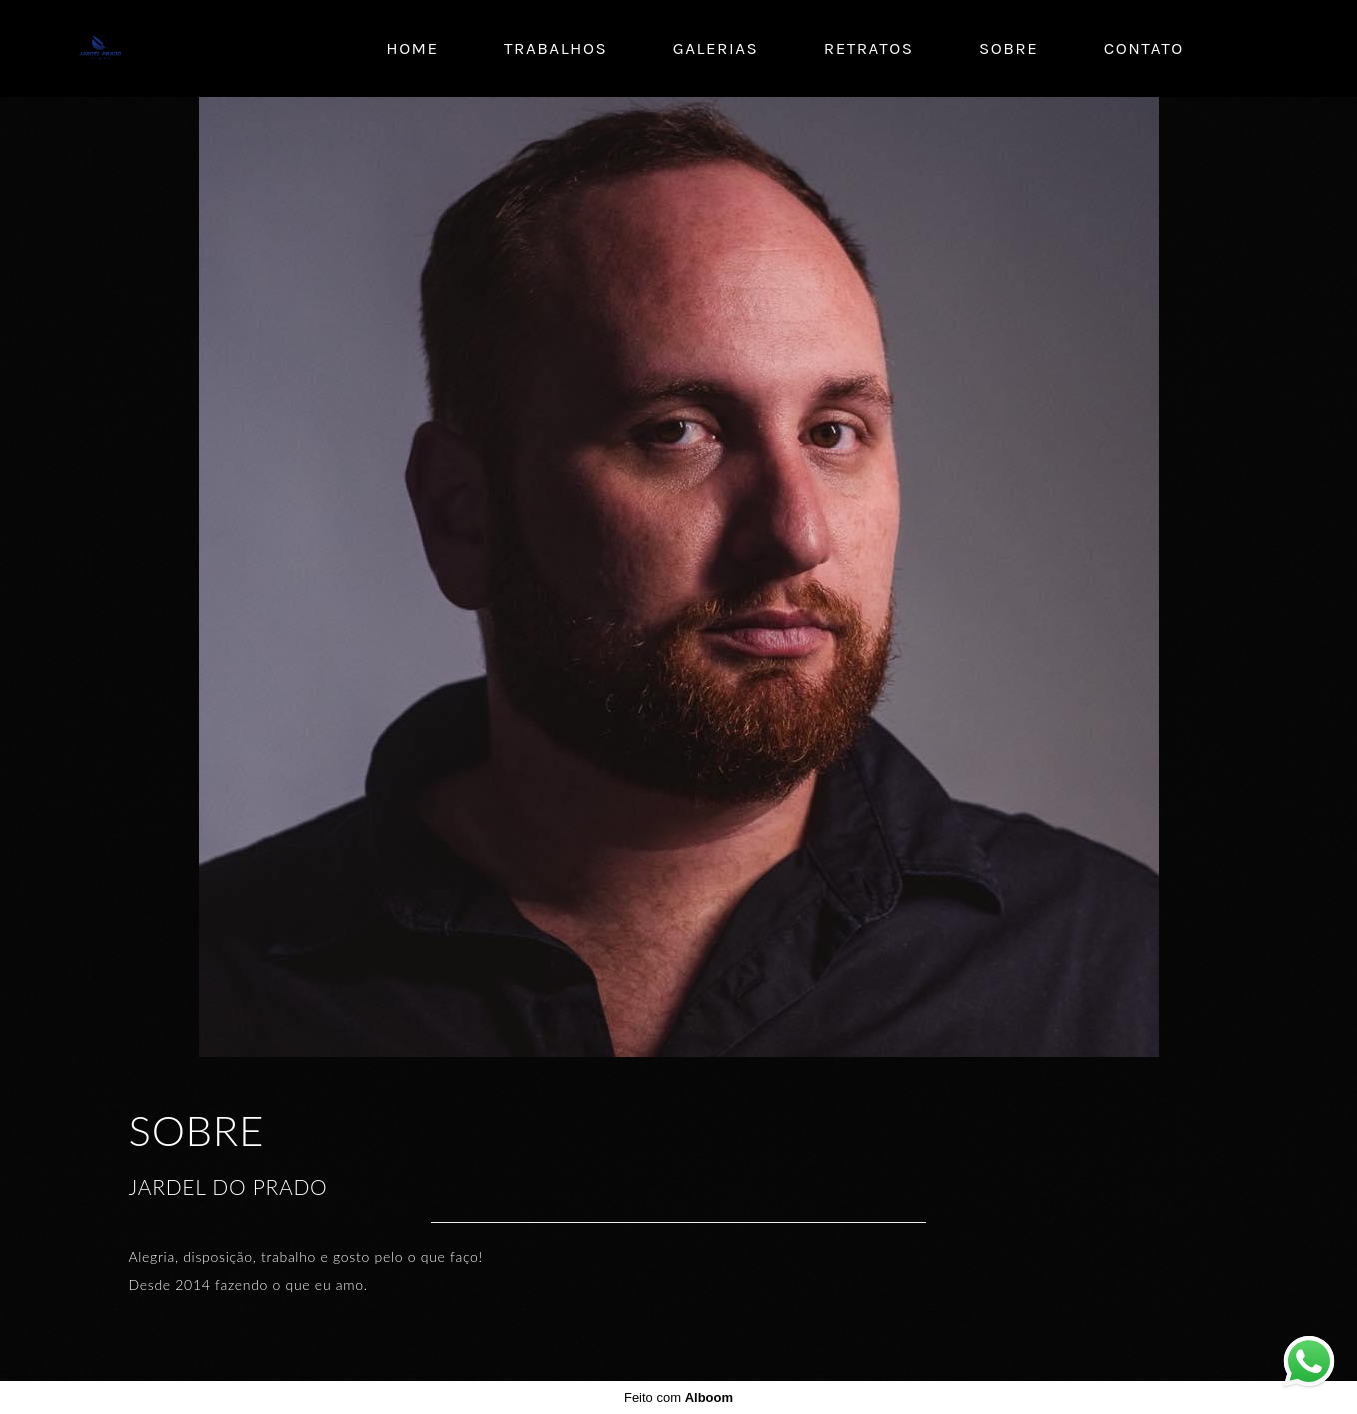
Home (412, 48)
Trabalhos (555, 48)
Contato (1144, 48)
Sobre (1008, 48)
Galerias (715, 48)
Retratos (869, 48)
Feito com (678, 1397)
